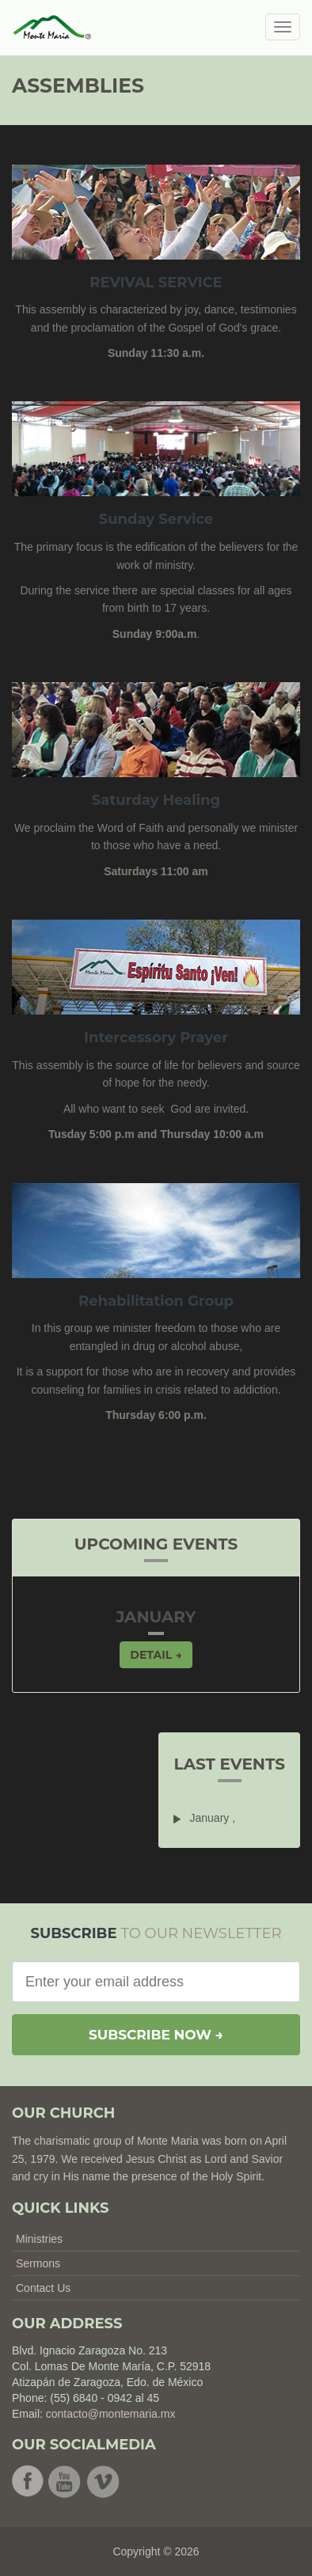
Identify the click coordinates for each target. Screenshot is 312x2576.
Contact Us (43, 2288)
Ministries (39, 2239)
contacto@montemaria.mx (111, 2413)
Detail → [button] (155, 1655)
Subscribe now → (156, 2035)
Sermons (38, 2263)
